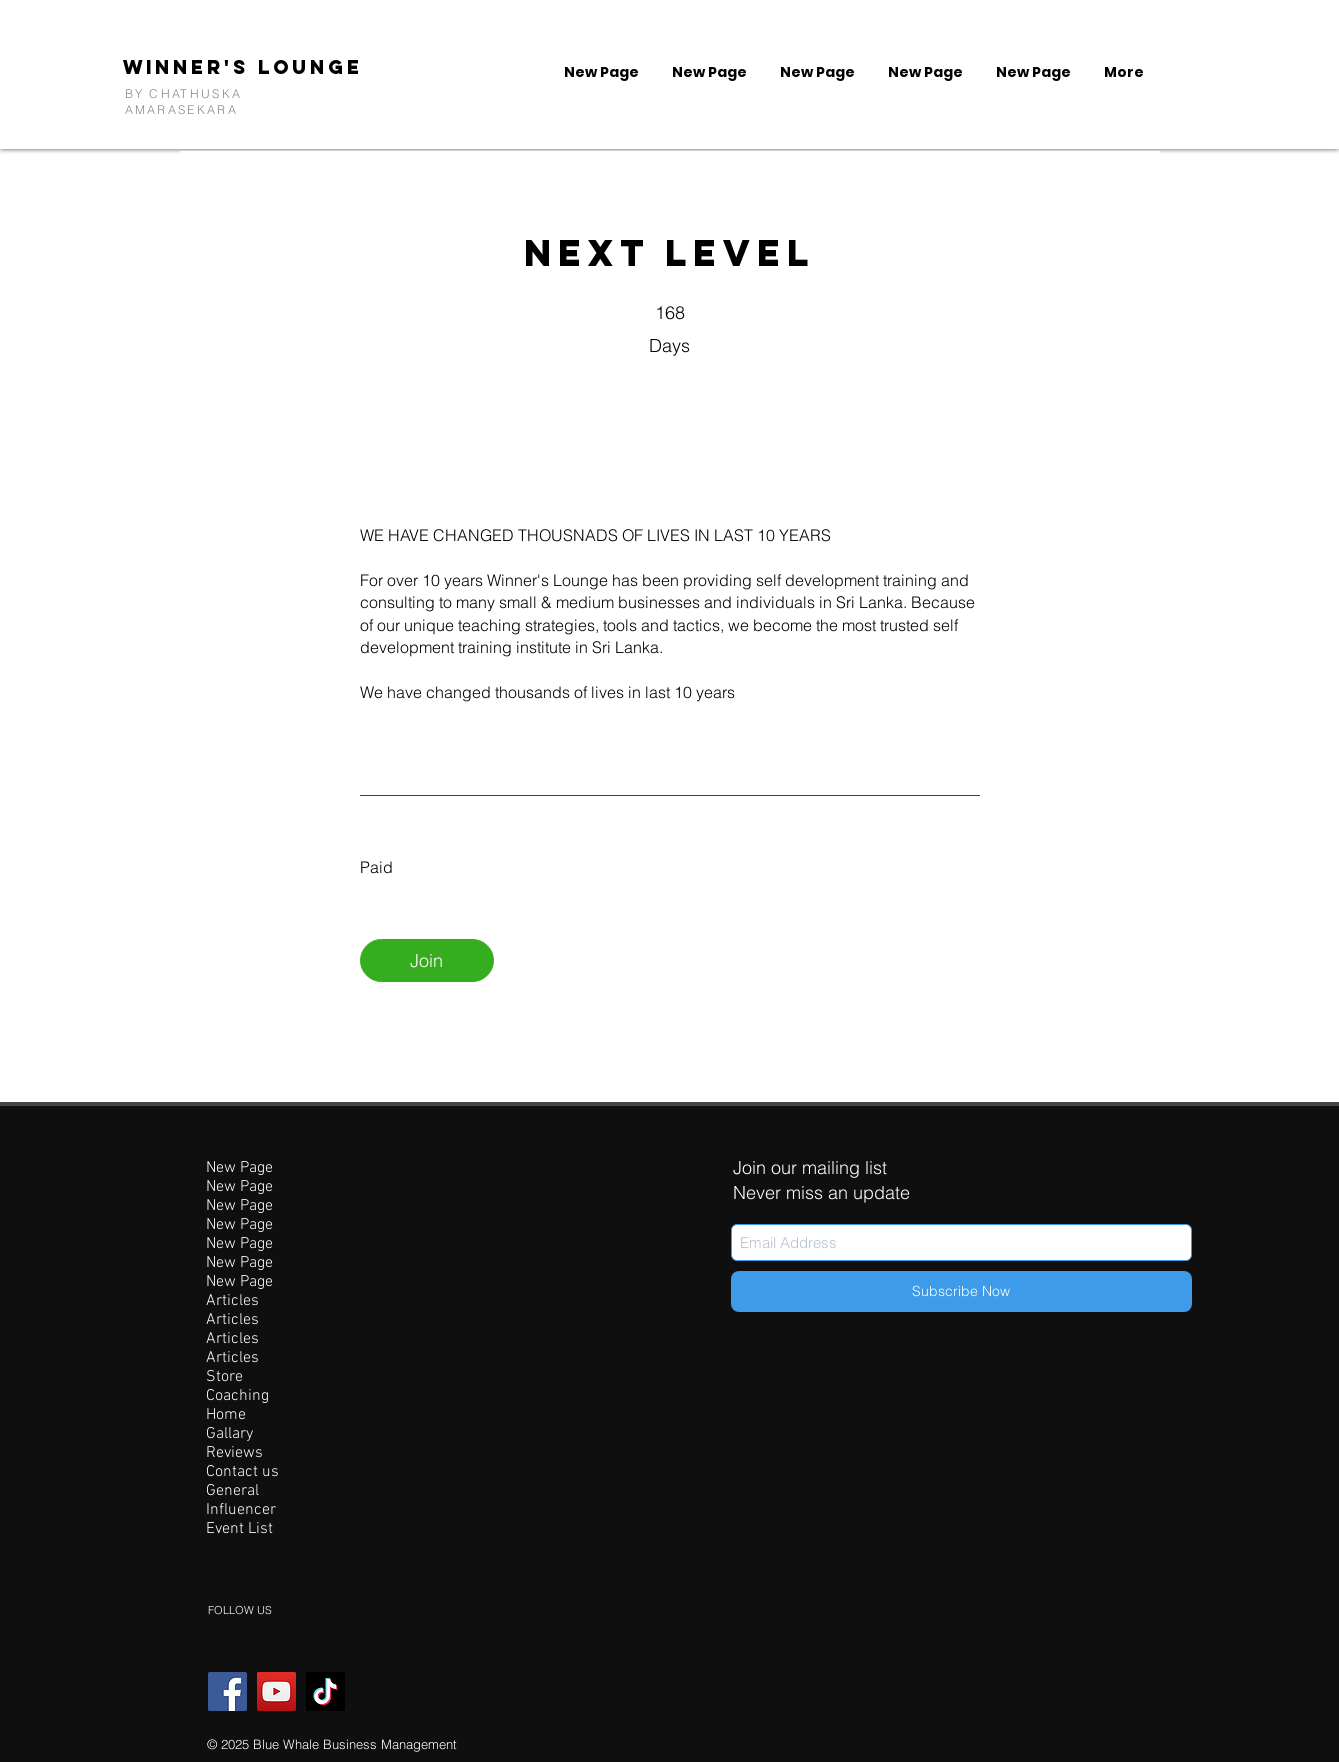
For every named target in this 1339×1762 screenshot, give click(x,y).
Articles (232, 1301)
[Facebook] (227, 1691)
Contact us (242, 1472)
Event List (239, 1529)
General (232, 1491)
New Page (239, 1168)
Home (226, 1415)
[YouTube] (276, 1691)
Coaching (237, 1396)
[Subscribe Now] (961, 1291)
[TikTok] (325, 1691)
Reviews (234, 1453)
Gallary (229, 1434)
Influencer (241, 1510)
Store (224, 1377)
